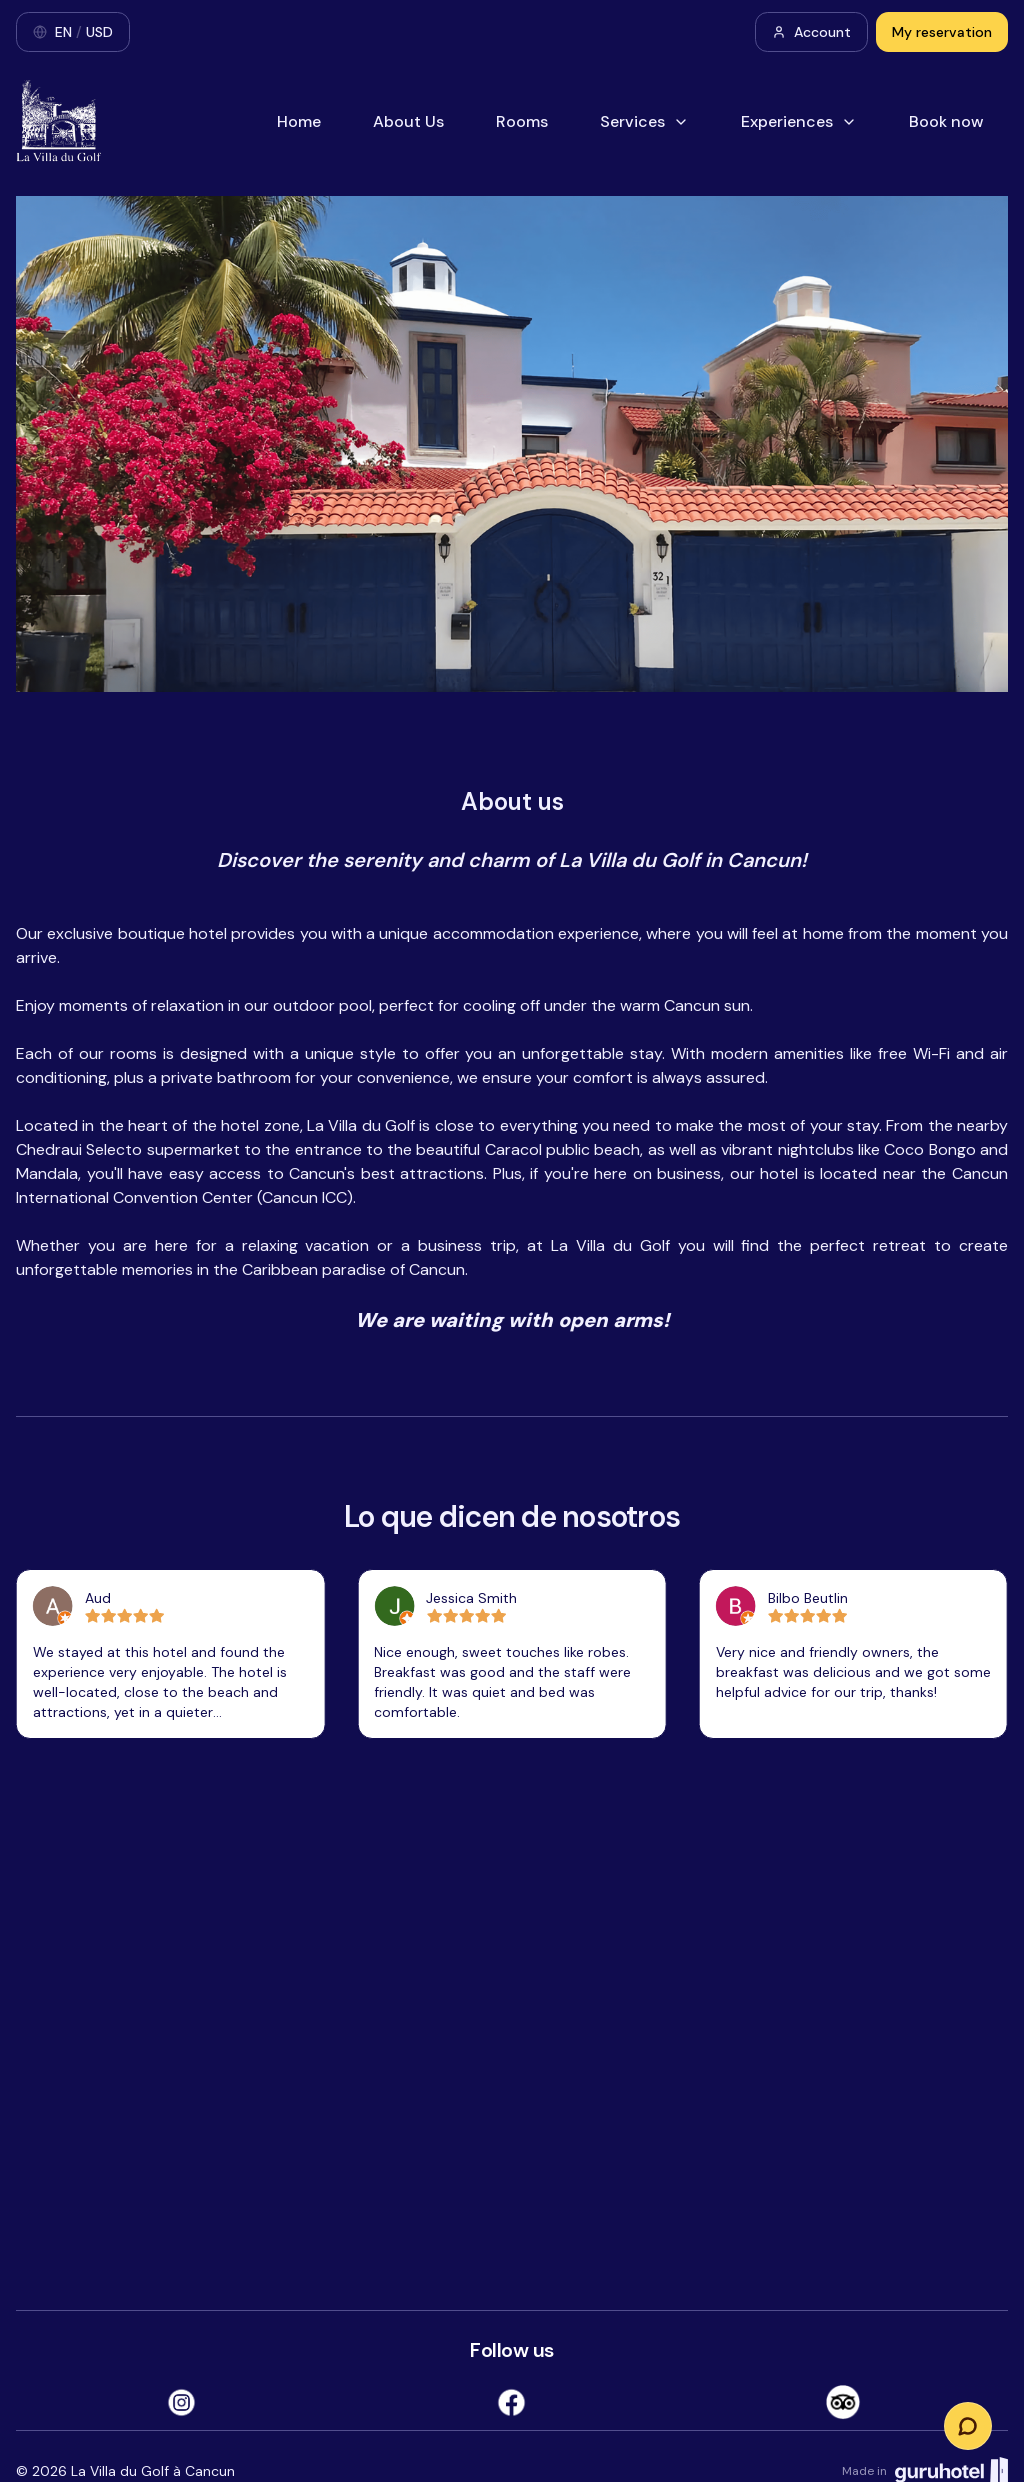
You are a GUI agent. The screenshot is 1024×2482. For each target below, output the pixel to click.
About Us (408, 121)
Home (299, 121)
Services (644, 121)
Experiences (799, 121)
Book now (946, 121)
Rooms (522, 121)
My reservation (942, 32)
